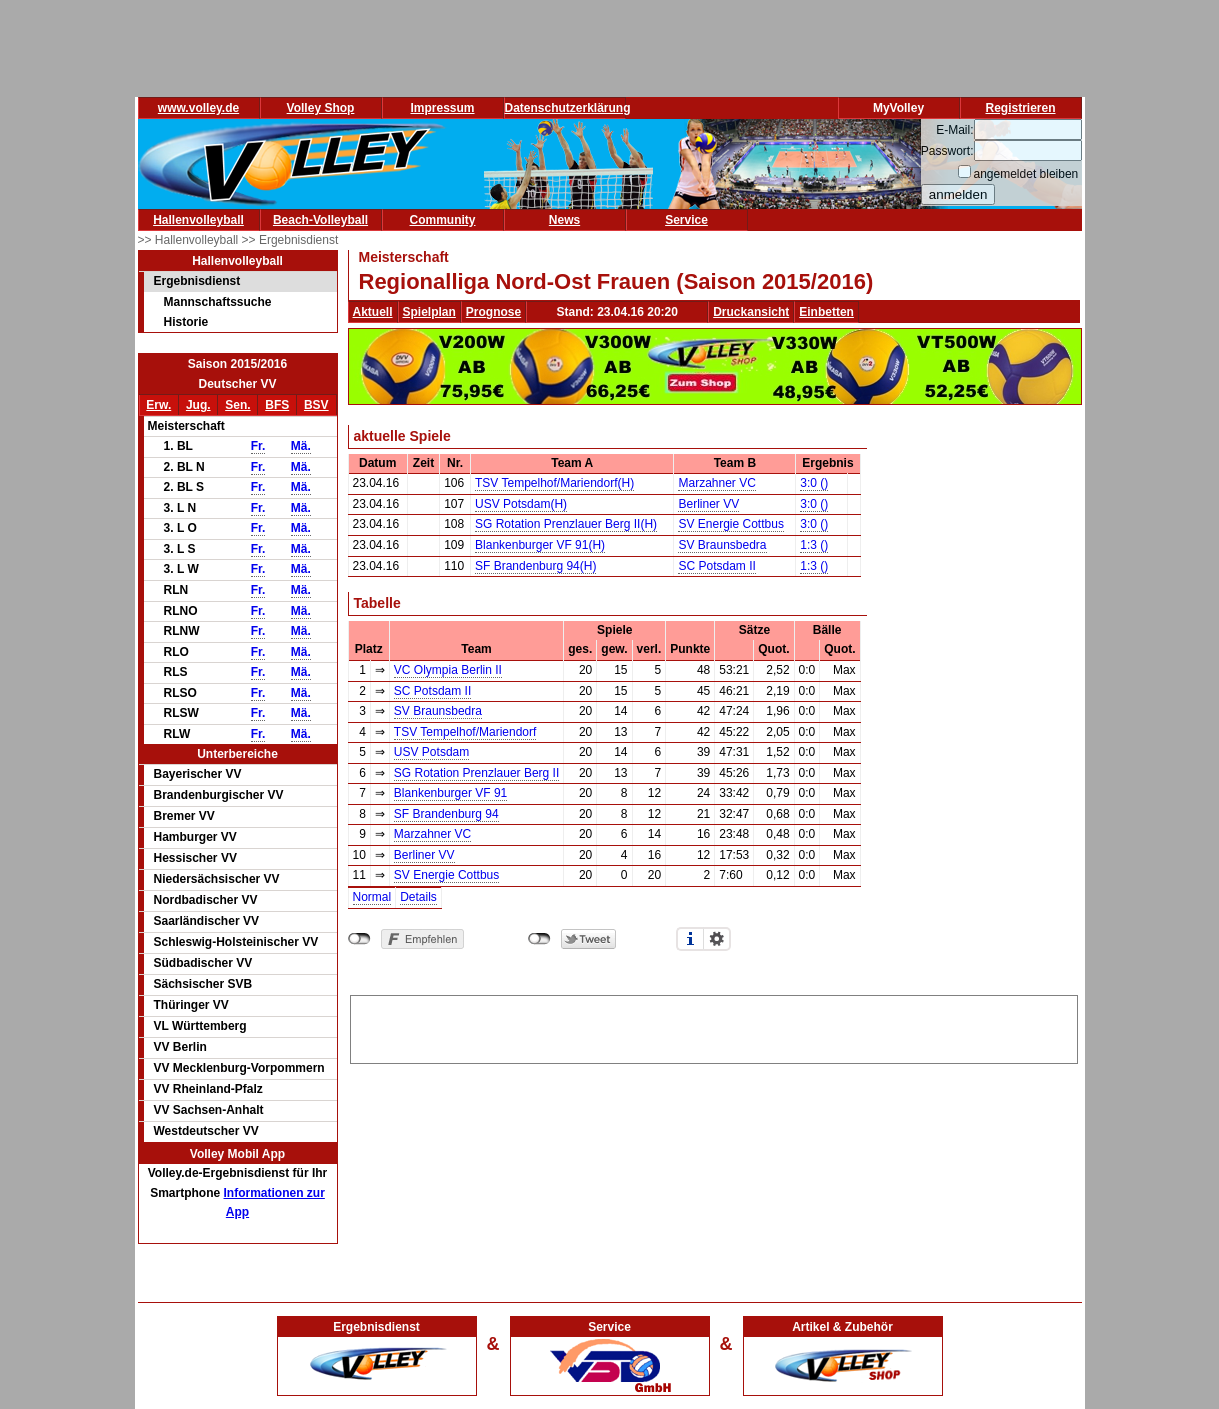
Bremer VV (184, 816)
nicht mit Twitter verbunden (539, 939)
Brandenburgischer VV (219, 795)
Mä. (301, 446)
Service (686, 220)
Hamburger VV (195, 837)
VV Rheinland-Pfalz (208, 1089)
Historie (186, 322)
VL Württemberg (200, 1026)
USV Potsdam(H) (521, 504)
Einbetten (826, 312)
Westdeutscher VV (206, 1131)
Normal (372, 897)
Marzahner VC (716, 483)
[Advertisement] (714, 1026)
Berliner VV (708, 504)
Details (418, 897)
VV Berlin (180, 1047)
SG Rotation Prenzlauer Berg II (476, 773)
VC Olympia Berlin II (448, 670)
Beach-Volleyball (320, 220)
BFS (277, 405)
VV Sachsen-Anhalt (209, 1110)
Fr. (258, 446)
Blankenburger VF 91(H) (540, 545)
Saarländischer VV (206, 921)
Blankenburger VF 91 (450, 793)
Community (443, 220)
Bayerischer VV (198, 774)
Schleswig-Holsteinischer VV (236, 942)
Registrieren (1020, 108)
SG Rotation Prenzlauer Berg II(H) (566, 524)
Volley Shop (321, 108)
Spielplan (429, 312)
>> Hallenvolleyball (190, 240)
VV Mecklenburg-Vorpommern (239, 1068)
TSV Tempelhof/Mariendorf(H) (554, 483)
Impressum (442, 108)
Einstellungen (717, 939)
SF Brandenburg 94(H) (535, 566)
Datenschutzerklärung (568, 108)
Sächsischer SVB (203, 984)
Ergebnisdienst (197, 281)
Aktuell (373, 312)
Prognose (493, 312)
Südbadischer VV (203, 963)
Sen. (237, 405)
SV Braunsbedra (722, 545)
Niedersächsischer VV (217, 879)
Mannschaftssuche (218, 302)
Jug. (198, 405)
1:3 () (814, 545)
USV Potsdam (431, 752)
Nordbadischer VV (206, 900)
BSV (316, 405)
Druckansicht (751, 312)
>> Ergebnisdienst (290, 240)
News (564, 220)
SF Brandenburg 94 (446, 814)
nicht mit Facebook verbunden (359, 939)
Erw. (158, 405)
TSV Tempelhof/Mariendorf (465, 732)
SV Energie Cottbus (730, 524)
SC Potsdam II (716, 566)
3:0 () (814, 483)
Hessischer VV (195, 858)
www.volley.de (198, 108)
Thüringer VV (191, 1005)
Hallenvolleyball (198, 220)
